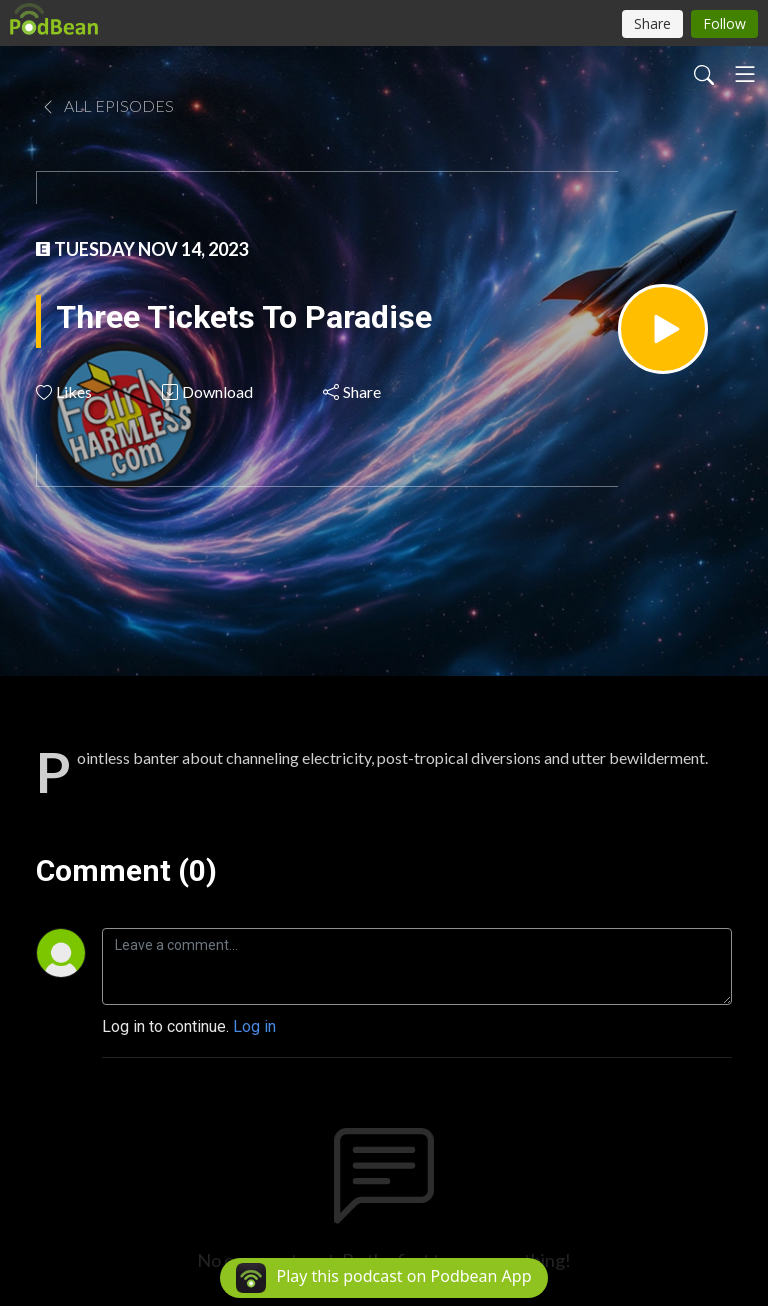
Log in (254, 1026)
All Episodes (107, 105)
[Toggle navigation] (745, 74)
